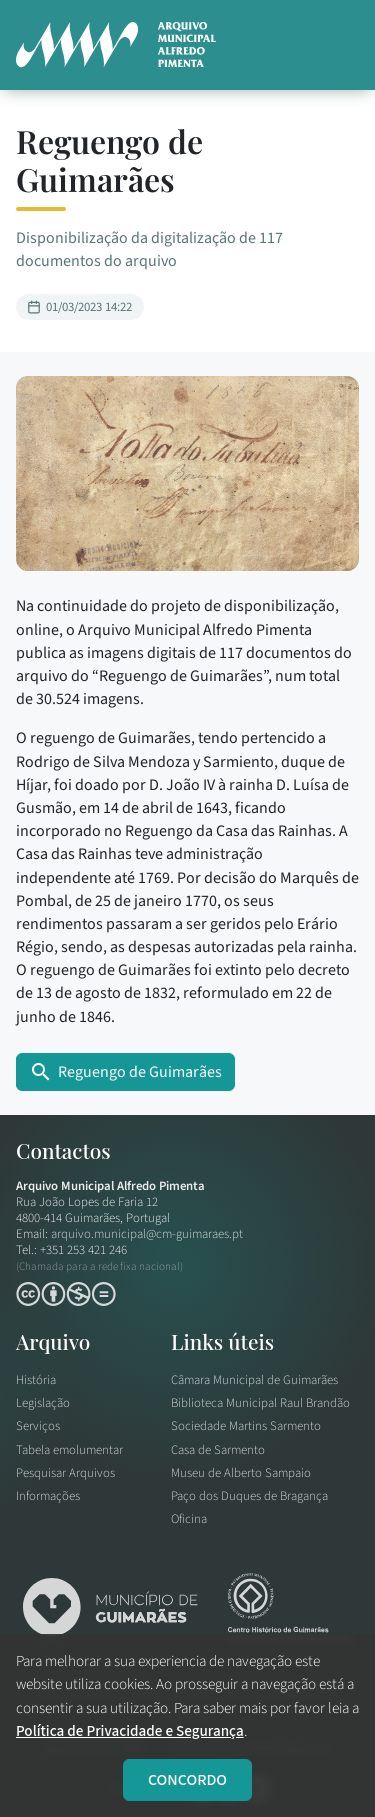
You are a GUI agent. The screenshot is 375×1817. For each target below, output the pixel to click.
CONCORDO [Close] (187, 1780)
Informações (48, 1496)
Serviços (38, 1426)
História (36, 1380)
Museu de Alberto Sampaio (241, 1473)
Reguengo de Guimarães (125, 1072)
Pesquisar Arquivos (65, 1473)
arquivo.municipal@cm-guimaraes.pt (147, 1234)
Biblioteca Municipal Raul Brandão (260, 1403)
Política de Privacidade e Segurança (130, 1731)
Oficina (189, 1519)
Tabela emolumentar (69, 1450)
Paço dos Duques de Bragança (249, 1496)
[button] (334, 45)
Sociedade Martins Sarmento (246, 1426)
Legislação (43, 1403)
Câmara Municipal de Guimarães (254, 1380)
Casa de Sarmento (218, 1450)
